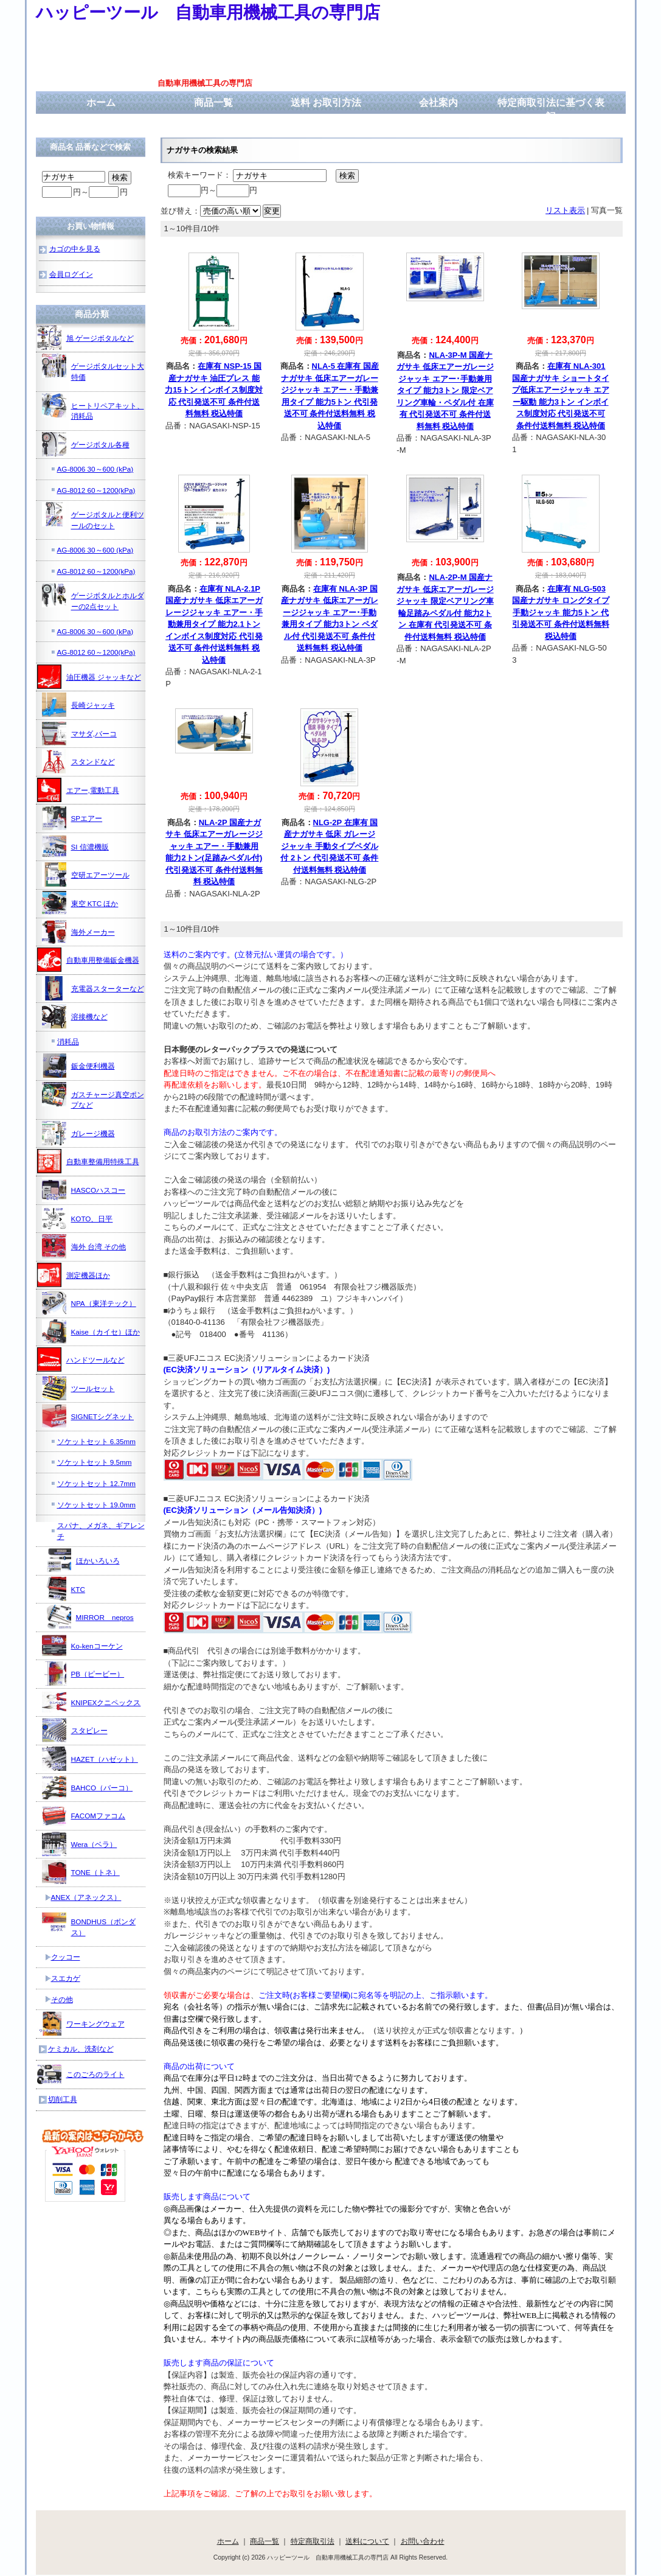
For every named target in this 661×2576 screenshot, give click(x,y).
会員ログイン (71, 274)
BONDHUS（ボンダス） (89, 1922)
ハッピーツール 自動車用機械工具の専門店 (208, 12)
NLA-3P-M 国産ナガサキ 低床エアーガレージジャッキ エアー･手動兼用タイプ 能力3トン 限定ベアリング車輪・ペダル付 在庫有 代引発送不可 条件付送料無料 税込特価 (445, 391)
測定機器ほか (73, 1275)
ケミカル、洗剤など (81, 2049)
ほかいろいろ (83, 1560)
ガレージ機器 (78, 1133)
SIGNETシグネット (88, 1416)
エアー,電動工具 (78, 790)
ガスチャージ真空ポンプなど (93, 1095)
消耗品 (68, 1041)
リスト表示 (565, 210)
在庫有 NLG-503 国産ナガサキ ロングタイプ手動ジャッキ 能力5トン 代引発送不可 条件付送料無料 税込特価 (560, 612)
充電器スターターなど (93, 988)
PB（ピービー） (83, 1673)
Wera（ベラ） (79, 1844)
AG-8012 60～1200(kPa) (96, 490)
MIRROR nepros (90, 1617)
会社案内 (438, 102)
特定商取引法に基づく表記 (550, 109)
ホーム (101, 102)
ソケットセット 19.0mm (96, 1505)
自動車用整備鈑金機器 (88, 960)
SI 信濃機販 (75, 846)
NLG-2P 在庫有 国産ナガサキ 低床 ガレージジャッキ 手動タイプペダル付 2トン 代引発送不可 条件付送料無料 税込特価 (329, 846)
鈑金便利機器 (78, 1065)
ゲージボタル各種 (86, 444)
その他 (62, 1999)
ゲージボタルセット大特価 (93, 367)
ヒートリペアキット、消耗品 (93, 407)
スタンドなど (78, 761)
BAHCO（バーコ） (87, 1787)
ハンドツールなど (81, 1359)
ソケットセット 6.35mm (96, 1441)
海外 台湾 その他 (84, 1246)
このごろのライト (81, 2074)
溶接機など (75, 1016)
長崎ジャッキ (78, 705)
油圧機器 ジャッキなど (89, 677)
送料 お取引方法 (326, 102)
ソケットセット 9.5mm (94, 1462)
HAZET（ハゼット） (90, 1759)
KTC (63, 1589)
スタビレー (75, 1730)
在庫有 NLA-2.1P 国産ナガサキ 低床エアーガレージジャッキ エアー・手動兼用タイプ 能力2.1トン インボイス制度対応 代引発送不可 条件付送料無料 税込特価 (214, 624)
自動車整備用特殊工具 (88, 1161)
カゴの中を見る (74, 249)
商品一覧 (213, 102)
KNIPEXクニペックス (91, 1702)
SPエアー (72, 818)
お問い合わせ (423, 2541)
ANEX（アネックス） (86, 1897)
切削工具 (62, 2099)
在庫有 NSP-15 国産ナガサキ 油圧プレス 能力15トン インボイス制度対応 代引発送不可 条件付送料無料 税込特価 (214, 389)
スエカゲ (65, 1978)
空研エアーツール (86, 874)
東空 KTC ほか (80, 903)
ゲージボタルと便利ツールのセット (93, 515)
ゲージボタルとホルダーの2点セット (93, 596)
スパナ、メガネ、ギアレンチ (101, 1530)
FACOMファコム (84, 1815)
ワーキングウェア (81, 2023)
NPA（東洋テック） (89, 1303)
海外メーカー (78, 932)
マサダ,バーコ (79, 733)
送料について (367, 2541)
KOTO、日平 (77, 1218)
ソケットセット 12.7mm (96, 1483)
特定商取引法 (312, 2541)
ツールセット (78, 1388)
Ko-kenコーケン (82, 1645)
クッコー (65, 1957)
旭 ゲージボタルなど (85, 338)
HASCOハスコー (84, 1190)
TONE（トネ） (81, 1872)
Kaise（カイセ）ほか (91, 1331)
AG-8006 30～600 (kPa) (95, 469)
